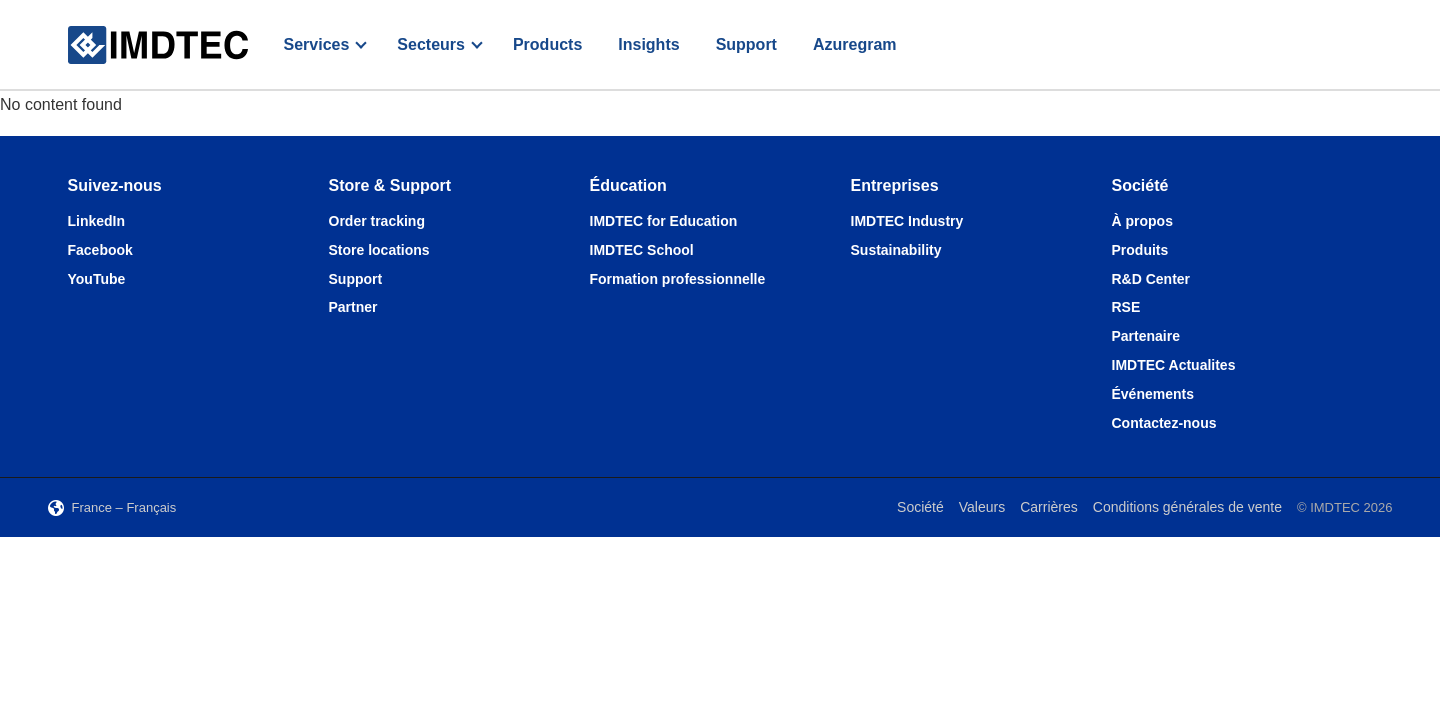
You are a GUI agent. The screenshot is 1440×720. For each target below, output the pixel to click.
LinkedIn (97, 221)
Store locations (379, 250)
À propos (1142, 221)
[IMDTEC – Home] (158, 45)
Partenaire (1146, 336)
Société (920, 507)
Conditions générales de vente (1187, 507)
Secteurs (431, 44)
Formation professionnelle (678, 279)
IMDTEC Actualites (1174, 365)
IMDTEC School (642, 250)
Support (746, 44)
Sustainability (896, 250)
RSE (1126, 307)
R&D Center (1151, 279)
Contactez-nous (1164, 423)
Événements (1153, 394)
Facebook (100, 250)
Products (547, 44)
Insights (648, 44)
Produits (1140, 250)
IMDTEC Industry (907, 221)
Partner (353, 307)
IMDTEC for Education (664, 221)
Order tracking (377, 221)
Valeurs (982, 507)
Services (317, 44)
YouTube (97, 279)
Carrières (1049, 507)
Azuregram (855, 44)
